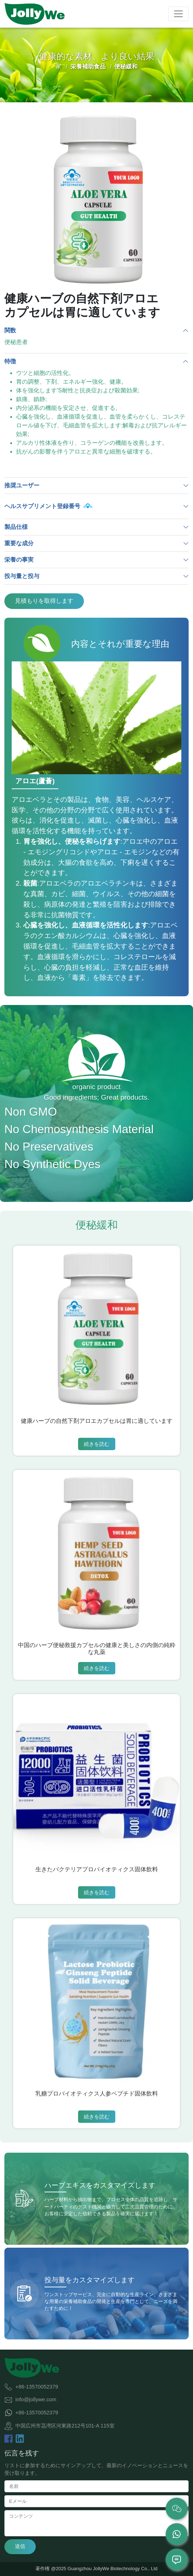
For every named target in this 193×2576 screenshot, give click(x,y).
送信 (20, 2546)
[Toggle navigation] (178, 14)
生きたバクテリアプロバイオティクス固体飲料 (96, 1869)
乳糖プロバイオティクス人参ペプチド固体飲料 (96, 2093)
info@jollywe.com (35, 2399)
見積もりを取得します (44, 601)
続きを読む (96, 1444)
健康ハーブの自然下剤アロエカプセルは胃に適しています (97, 1421)
